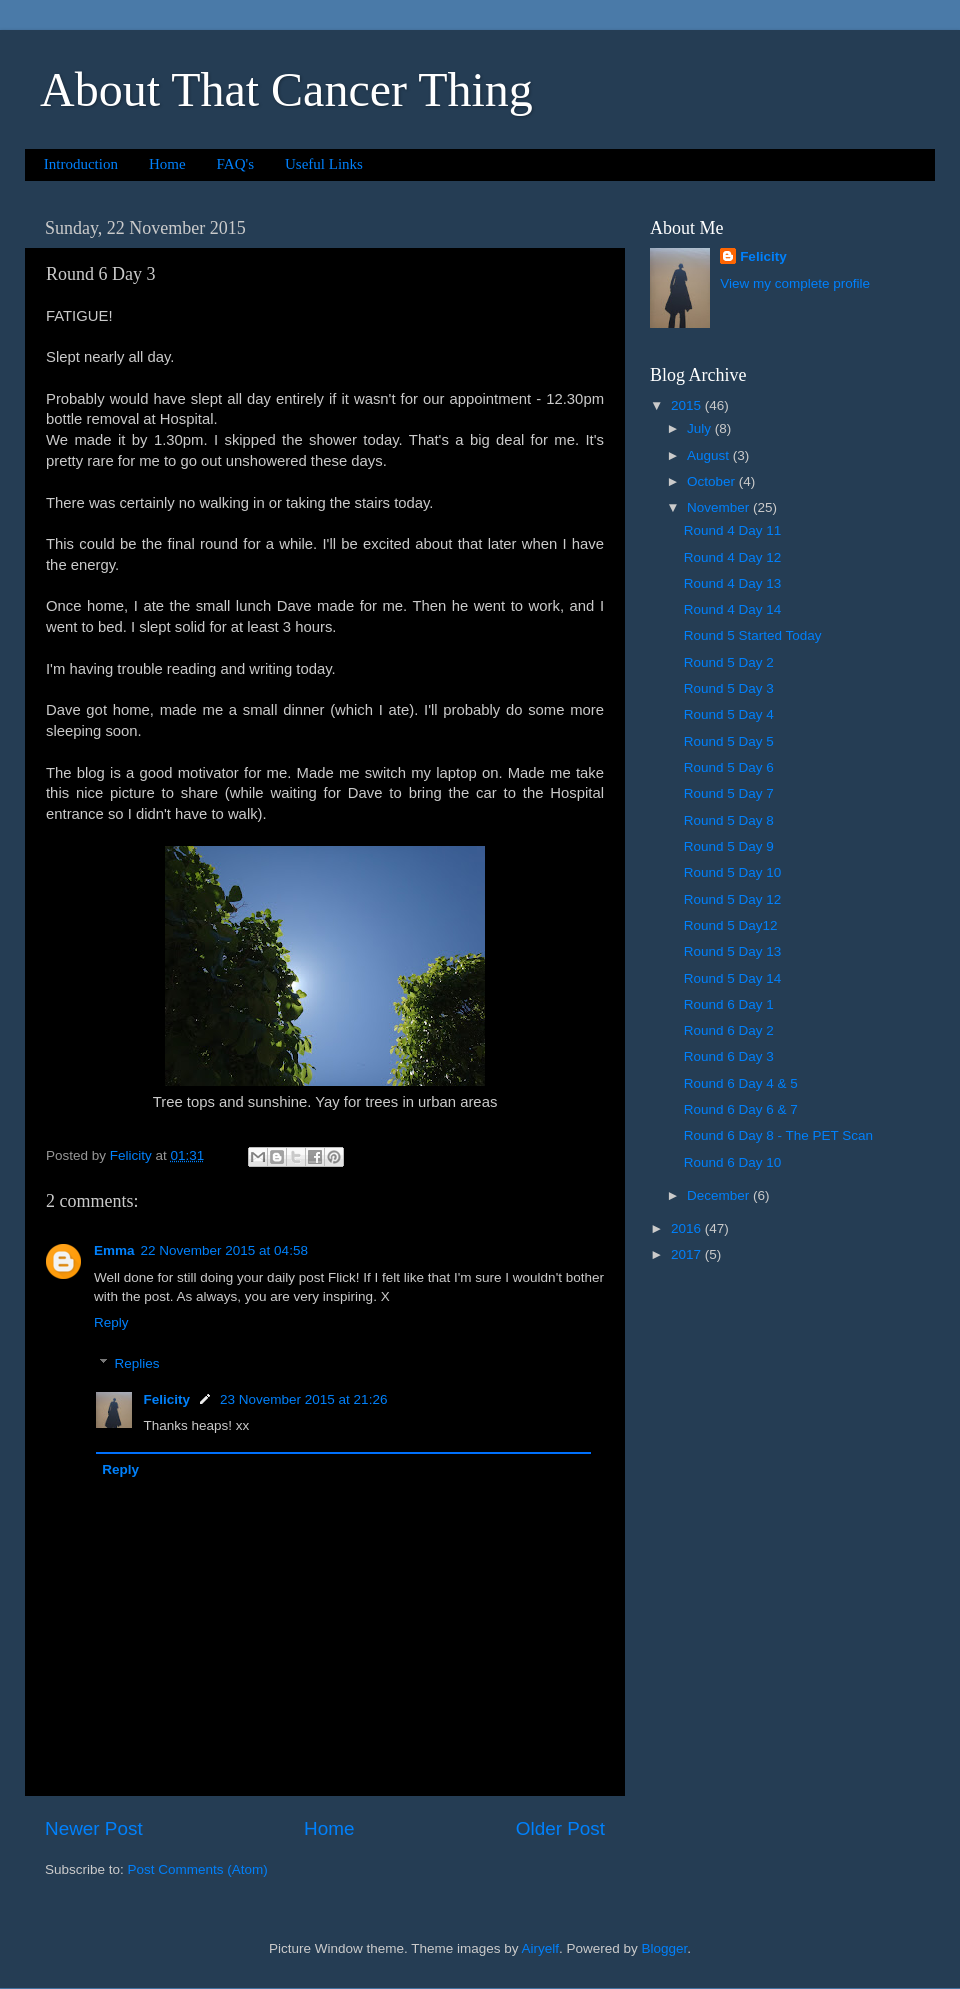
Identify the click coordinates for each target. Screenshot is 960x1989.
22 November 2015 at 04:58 (224, 1250)
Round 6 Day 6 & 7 (741, 1109)
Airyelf (541, 1948)
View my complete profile (795, 283)
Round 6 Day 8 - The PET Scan (778, 1135)
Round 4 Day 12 (733, 557)
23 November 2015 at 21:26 (303, 1399)
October (713, 481)
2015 (688, 405)
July (701, 428)
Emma (114, 1250)
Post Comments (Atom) (198, 1869)
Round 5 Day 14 (733, 978)
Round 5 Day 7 (729, 793)
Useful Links (324, 164)
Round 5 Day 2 (729, 662)
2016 (688, 1228)
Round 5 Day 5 (729, 741)
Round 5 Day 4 (729, 714)
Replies (137, 1363)
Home (167, 164)
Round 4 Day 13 (733, 583)
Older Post (560, 1828)
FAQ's (235, 164)
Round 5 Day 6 (729, 767)
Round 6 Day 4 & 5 (741, 1083)
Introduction (81, 164)
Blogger (665, 1948)
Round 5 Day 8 (729, 820)
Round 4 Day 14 (733, 609)
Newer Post (94, 1828)
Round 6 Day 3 (729, 1056)
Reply (111, 1322)
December (720, 1195)
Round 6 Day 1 (729, 1004)
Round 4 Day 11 (733, 530)
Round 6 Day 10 (733, 1162)
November (720, 507)
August (710, 455)
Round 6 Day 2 (729, 1030)
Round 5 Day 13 (733, 951)
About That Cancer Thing (286, 89)
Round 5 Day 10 (733, 872)
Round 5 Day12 (731, 925)
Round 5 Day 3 (729, 688)
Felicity (167, 1399)
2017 (688, 1254)
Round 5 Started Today (753, 635)
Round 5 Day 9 (729, 846)
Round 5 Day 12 (733, 899)
